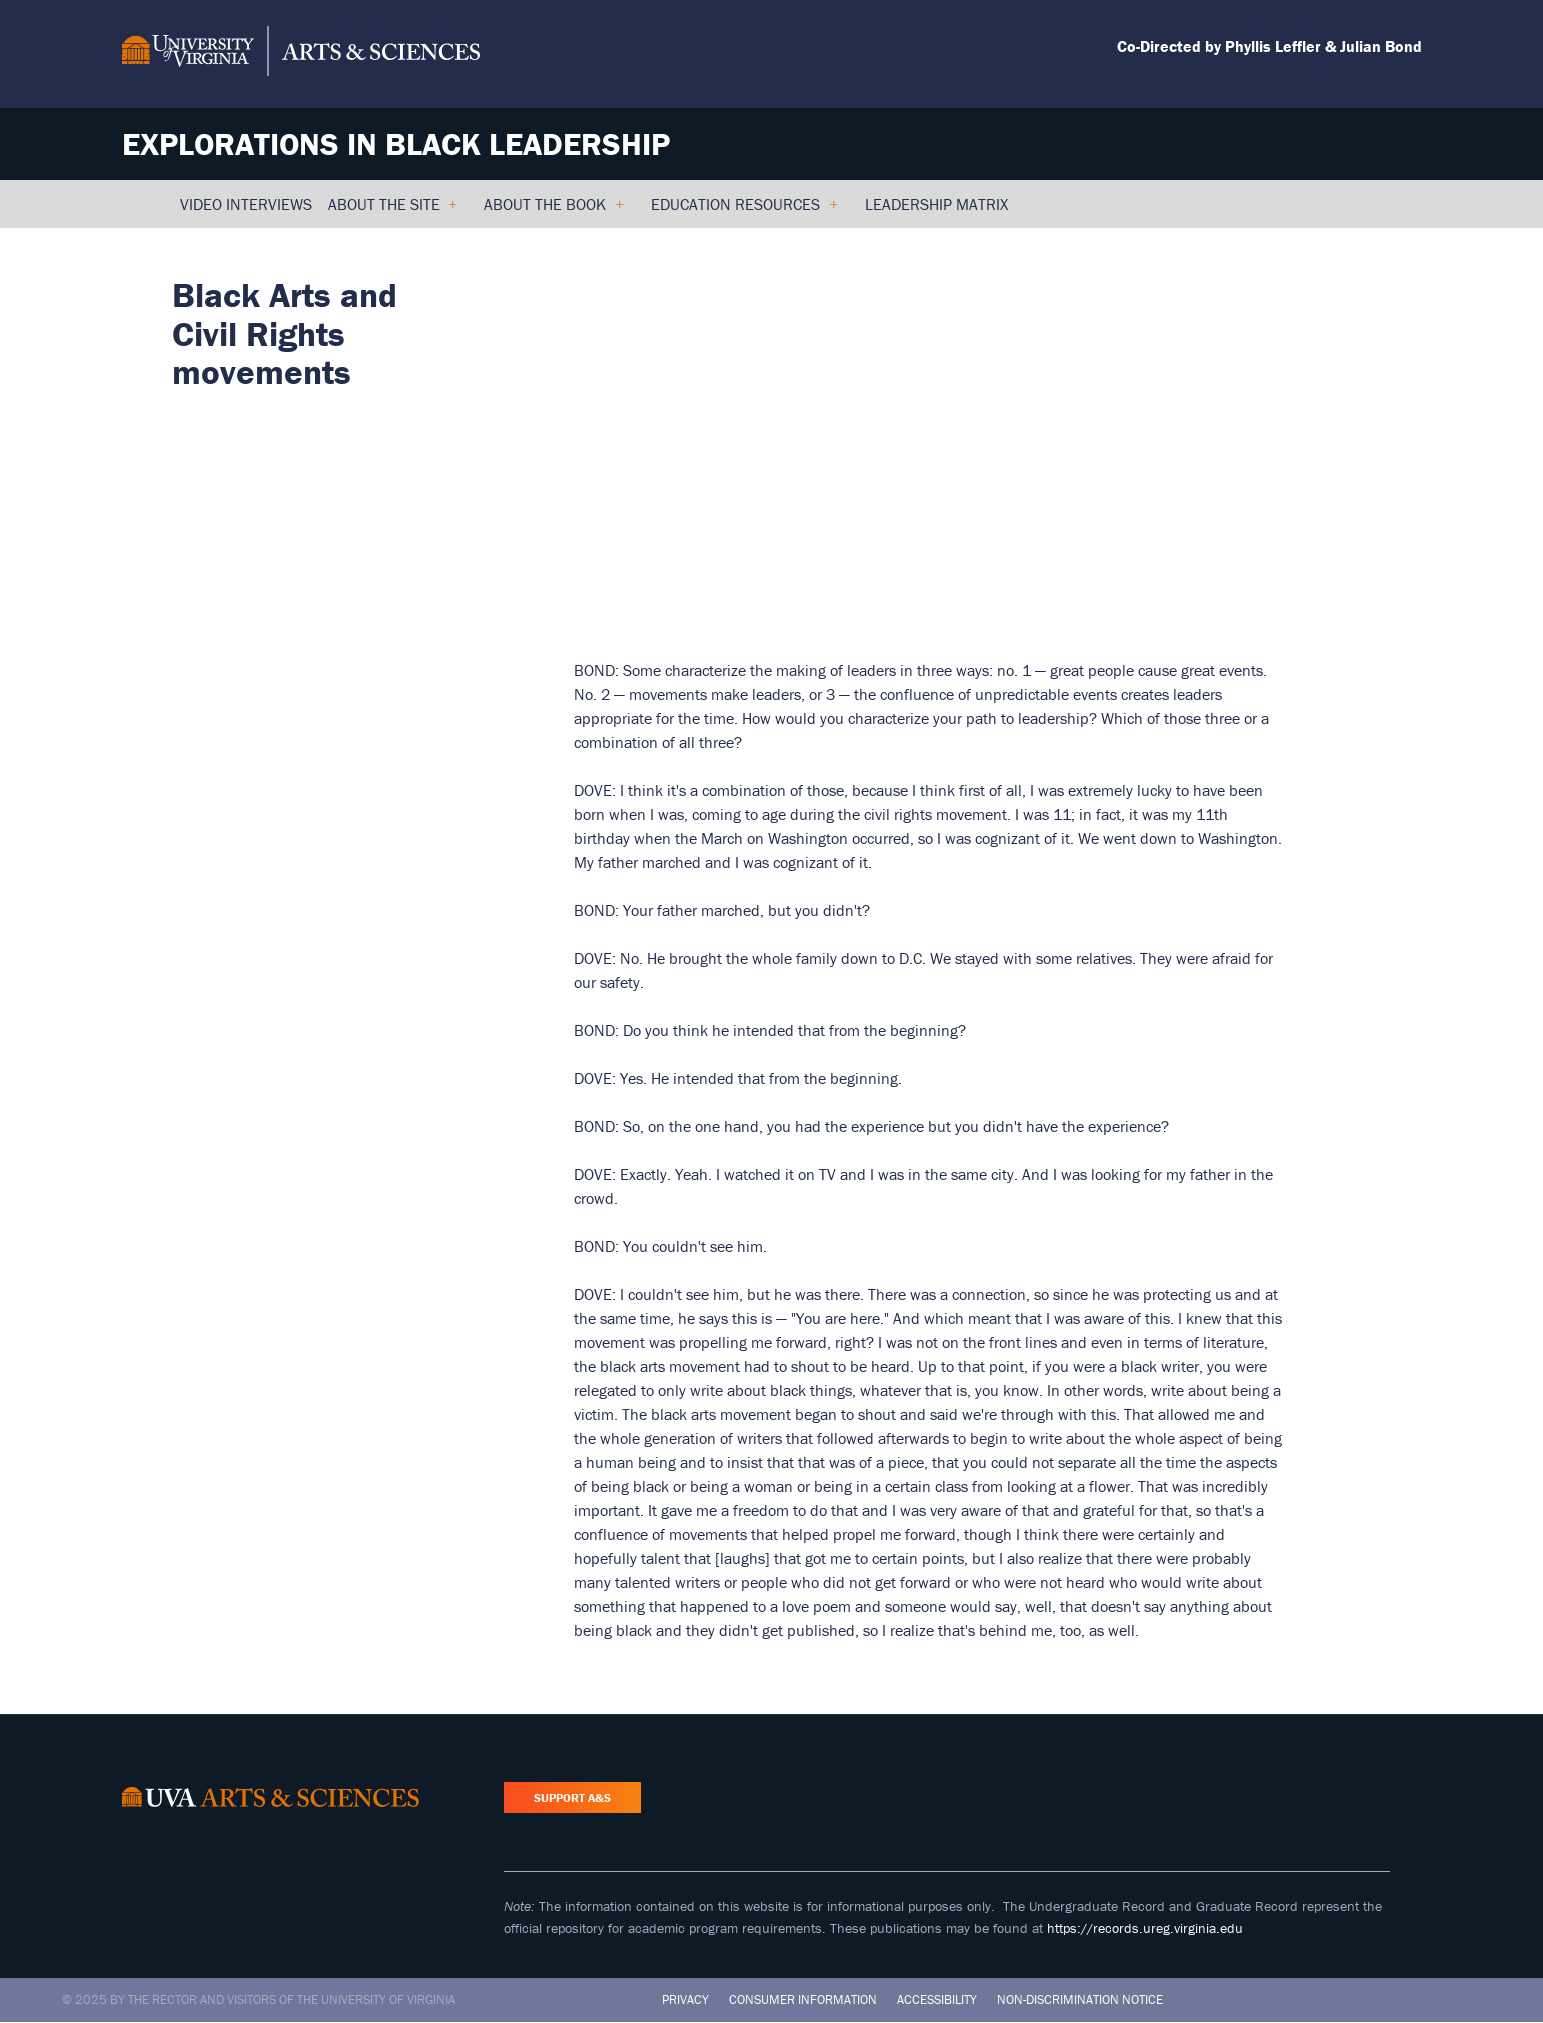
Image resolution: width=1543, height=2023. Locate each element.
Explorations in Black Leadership (396, 143)
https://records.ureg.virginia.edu (1145, 1928)
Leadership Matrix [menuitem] (936, 204)
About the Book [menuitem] (553, 211)
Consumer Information (803, 1999)
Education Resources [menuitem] (744, 211)
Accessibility (937, 1999)
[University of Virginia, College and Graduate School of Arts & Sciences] (301, 54)
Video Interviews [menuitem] (246, 204)
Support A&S (572, 1797)
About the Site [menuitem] (392, 211)
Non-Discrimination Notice (1080, 1999)
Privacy (685, 1999)
